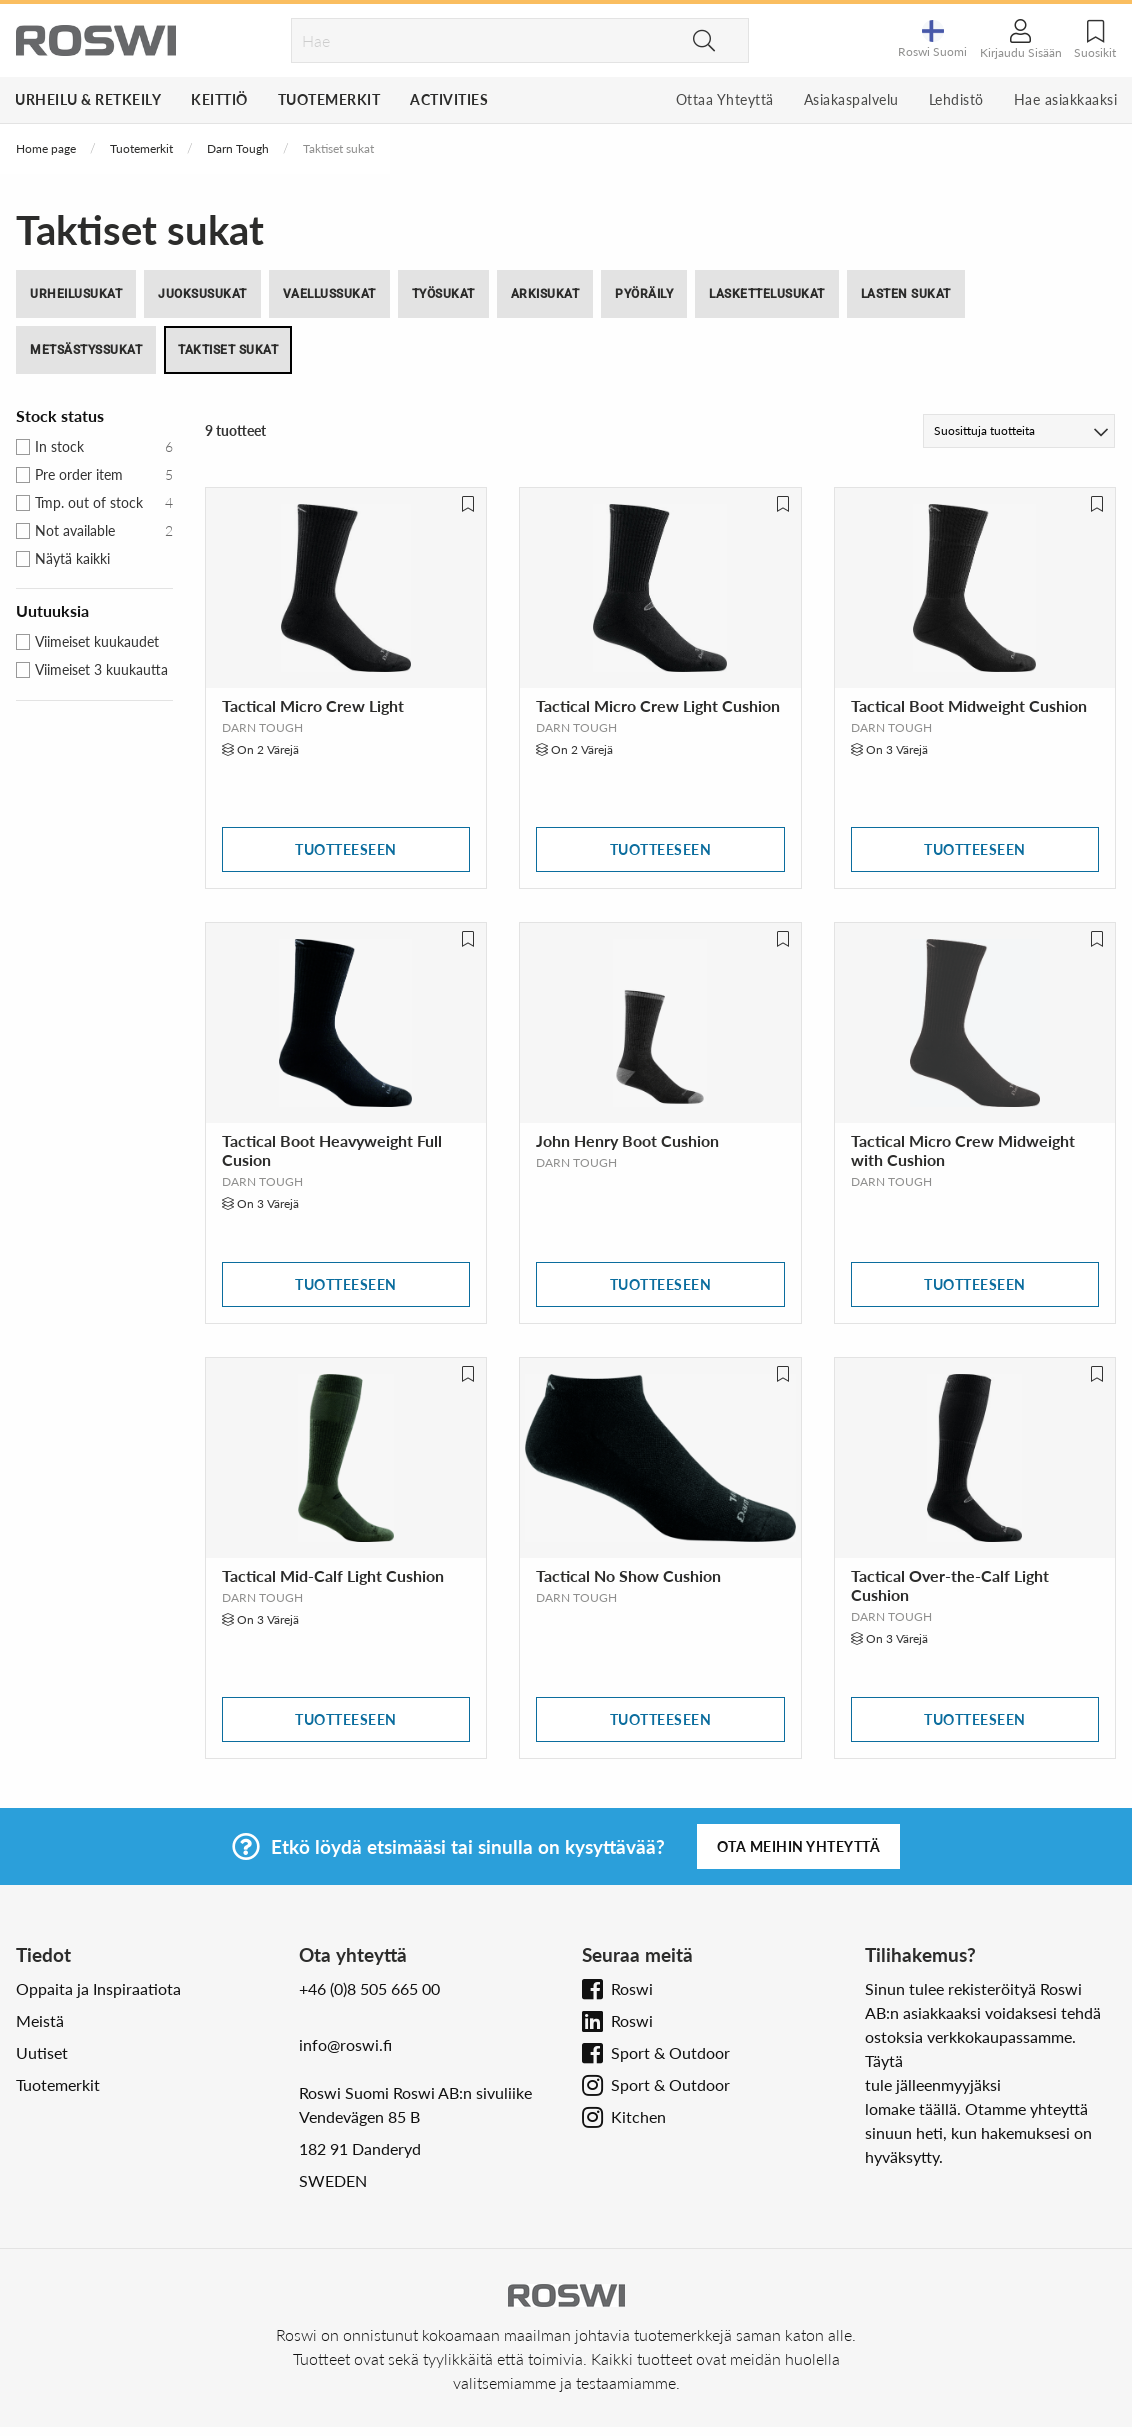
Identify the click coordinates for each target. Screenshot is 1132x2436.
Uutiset (42, 2052)
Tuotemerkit (329, 99)
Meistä (40, 2020)
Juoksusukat (202, 294)
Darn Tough (238, 148)
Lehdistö (956, 99)
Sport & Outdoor (670, 2052)
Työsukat (443, 294)
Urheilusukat (76, 294)
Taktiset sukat (228, 350)
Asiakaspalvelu (851, 99)
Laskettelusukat (767, 294)
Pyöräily (644, 294)
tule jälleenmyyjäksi (933, 2084)
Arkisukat (545, 294)
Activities (449, 99)
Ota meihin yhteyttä (799, 1846)
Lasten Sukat (906, 294)
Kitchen (638, 2116)
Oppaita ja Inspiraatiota (98, 1988)
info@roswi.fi (345, 2044)
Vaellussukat (329, 294)
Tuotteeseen (346, 849)
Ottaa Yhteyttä (725, 99)
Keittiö (219, 99)
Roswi (632, 1988)
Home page (46, 148)
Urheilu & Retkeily (88, 99)
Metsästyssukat (86, 350)
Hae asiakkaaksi (1066, 99)
